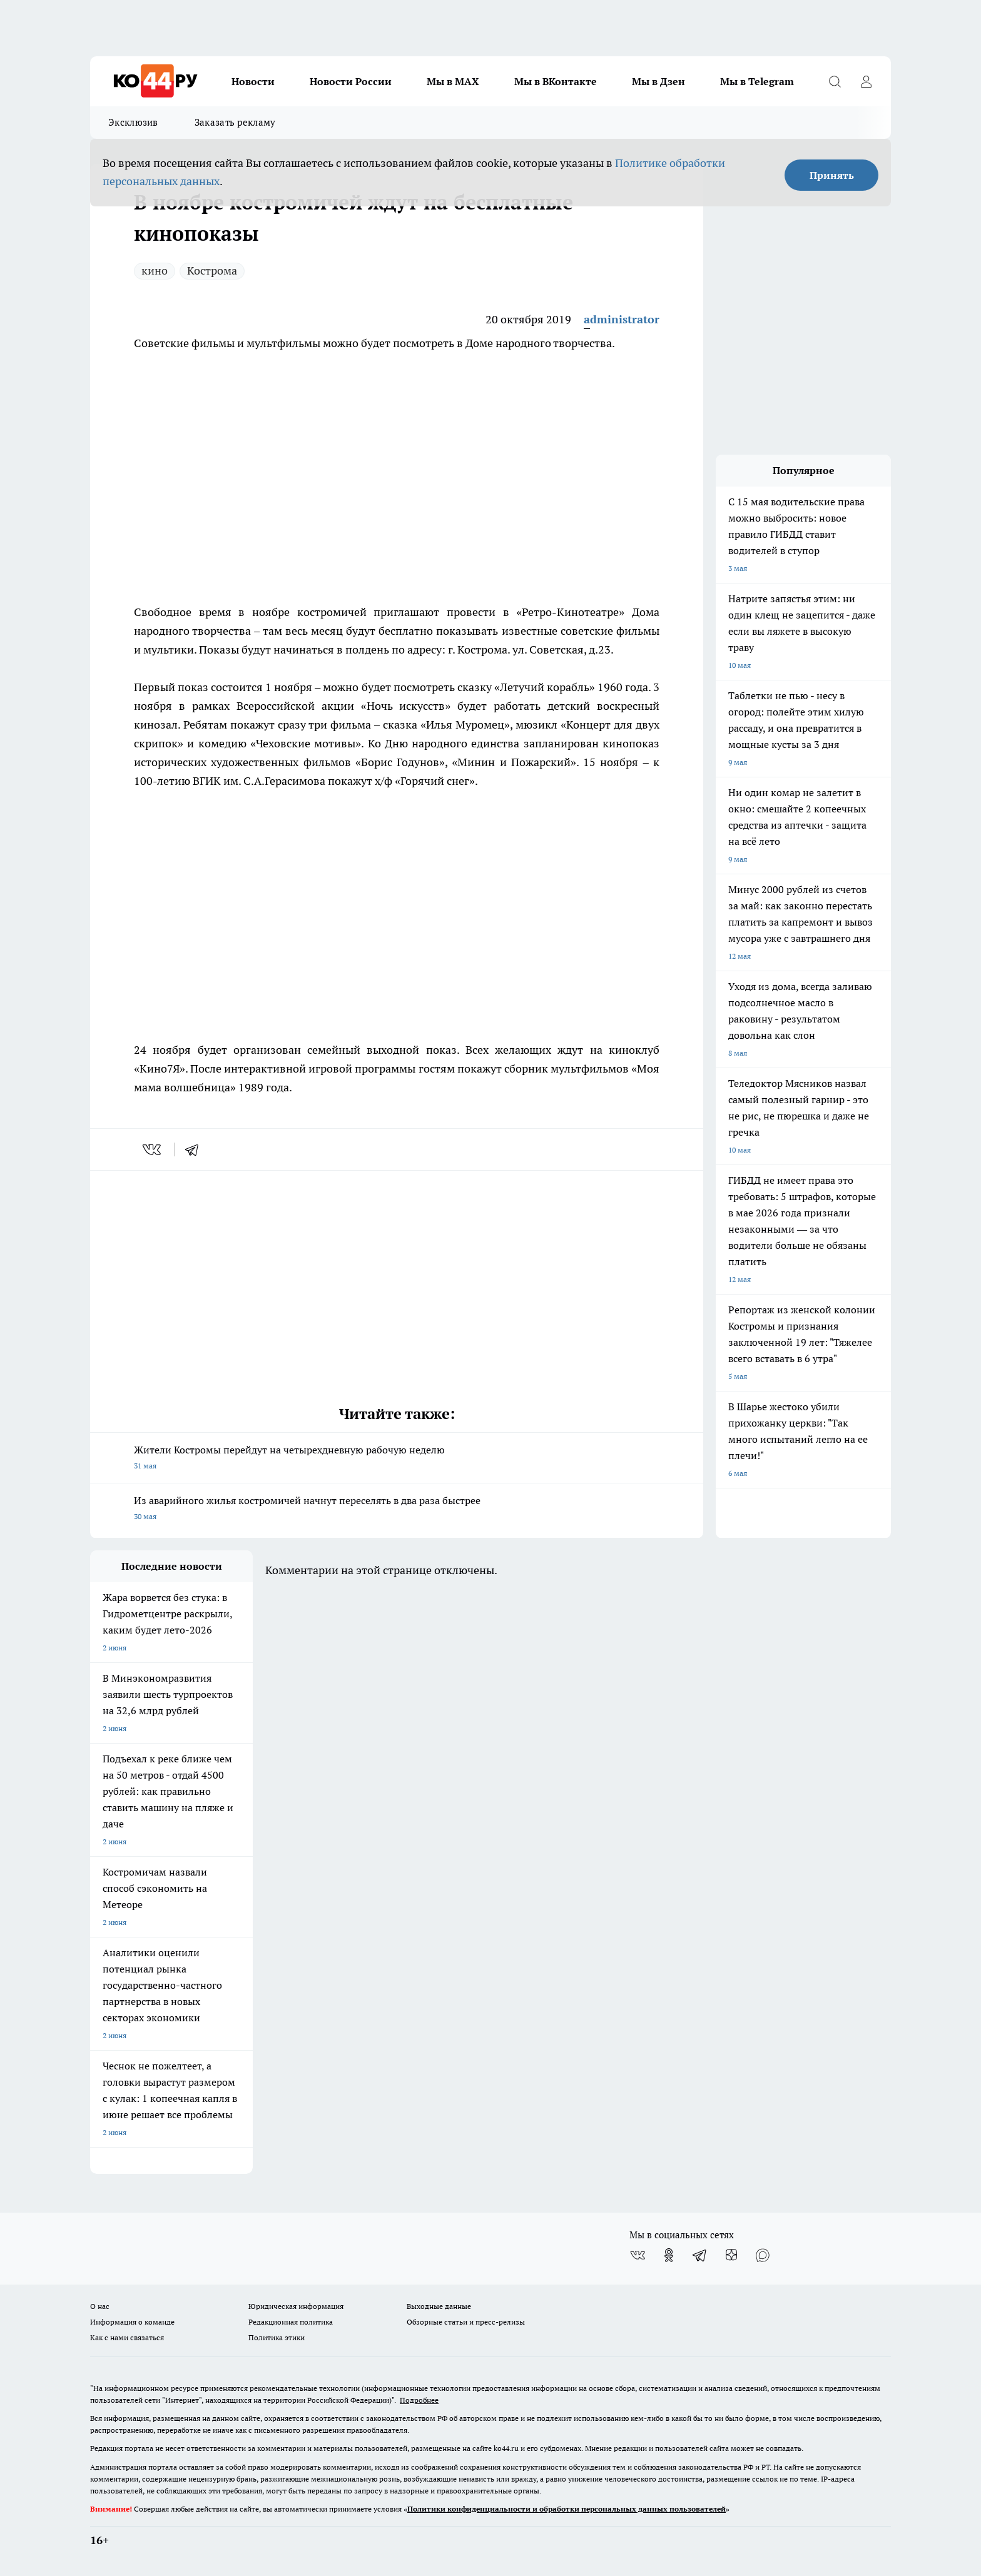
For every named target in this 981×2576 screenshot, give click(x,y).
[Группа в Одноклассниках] (668, 2255)
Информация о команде (132, 2321)
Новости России (351, 81)
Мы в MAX (453, 81)
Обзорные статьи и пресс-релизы (466, 2321)
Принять (832, 175)
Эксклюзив (133, 122)
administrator (621, 319)
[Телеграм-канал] (700, 2255)
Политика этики (276, 2337)
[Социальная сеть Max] (762, 2255)
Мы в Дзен (658, 81)
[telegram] (195, 1149)
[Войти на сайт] (865, 81)
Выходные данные (439, 2306)
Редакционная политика (290, 2321)
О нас (99, 2306)
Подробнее (419, 2400)
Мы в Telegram (757, 81)
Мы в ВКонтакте (555, 81)
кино (154, 270)
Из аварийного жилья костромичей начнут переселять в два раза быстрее (396, 1509)
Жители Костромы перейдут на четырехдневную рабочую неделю (396, 1458)
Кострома (212, 270)
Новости (253, 81)
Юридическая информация (295, 2306)
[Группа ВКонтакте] (637, 2255)
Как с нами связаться (127, 2337)
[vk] (153, 1149)
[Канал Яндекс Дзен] (731, 2255)
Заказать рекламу (235, 122)
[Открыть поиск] (834, 81)
